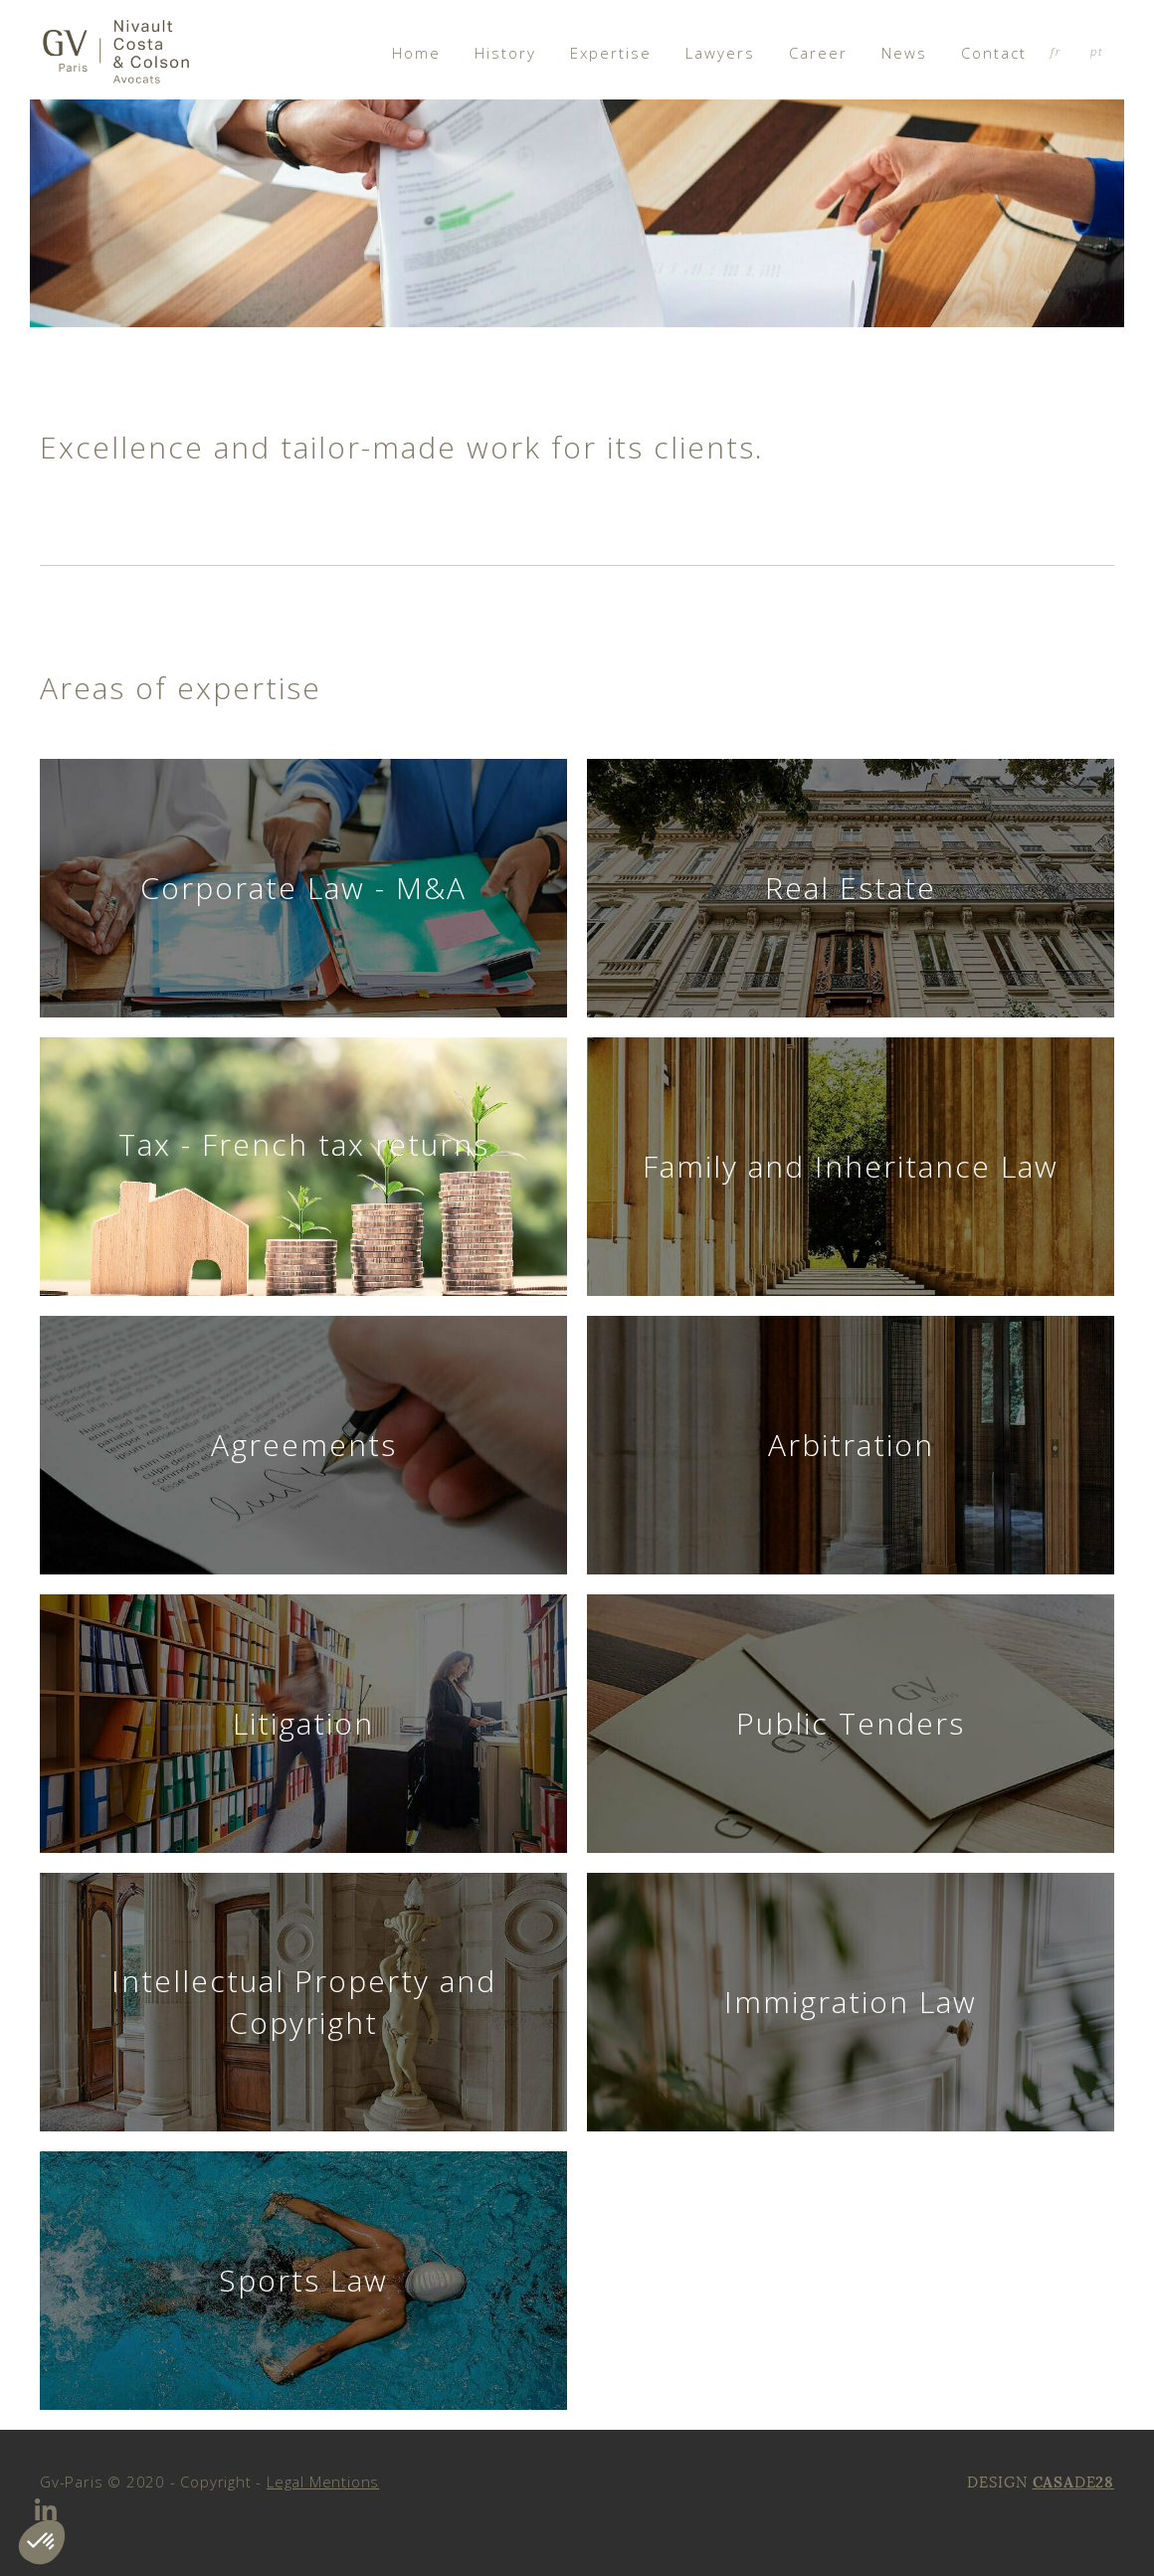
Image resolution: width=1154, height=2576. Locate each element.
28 (1104, 2481)
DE (1085, 2482)
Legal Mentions (323, 2481)
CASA (1053, 2481)
